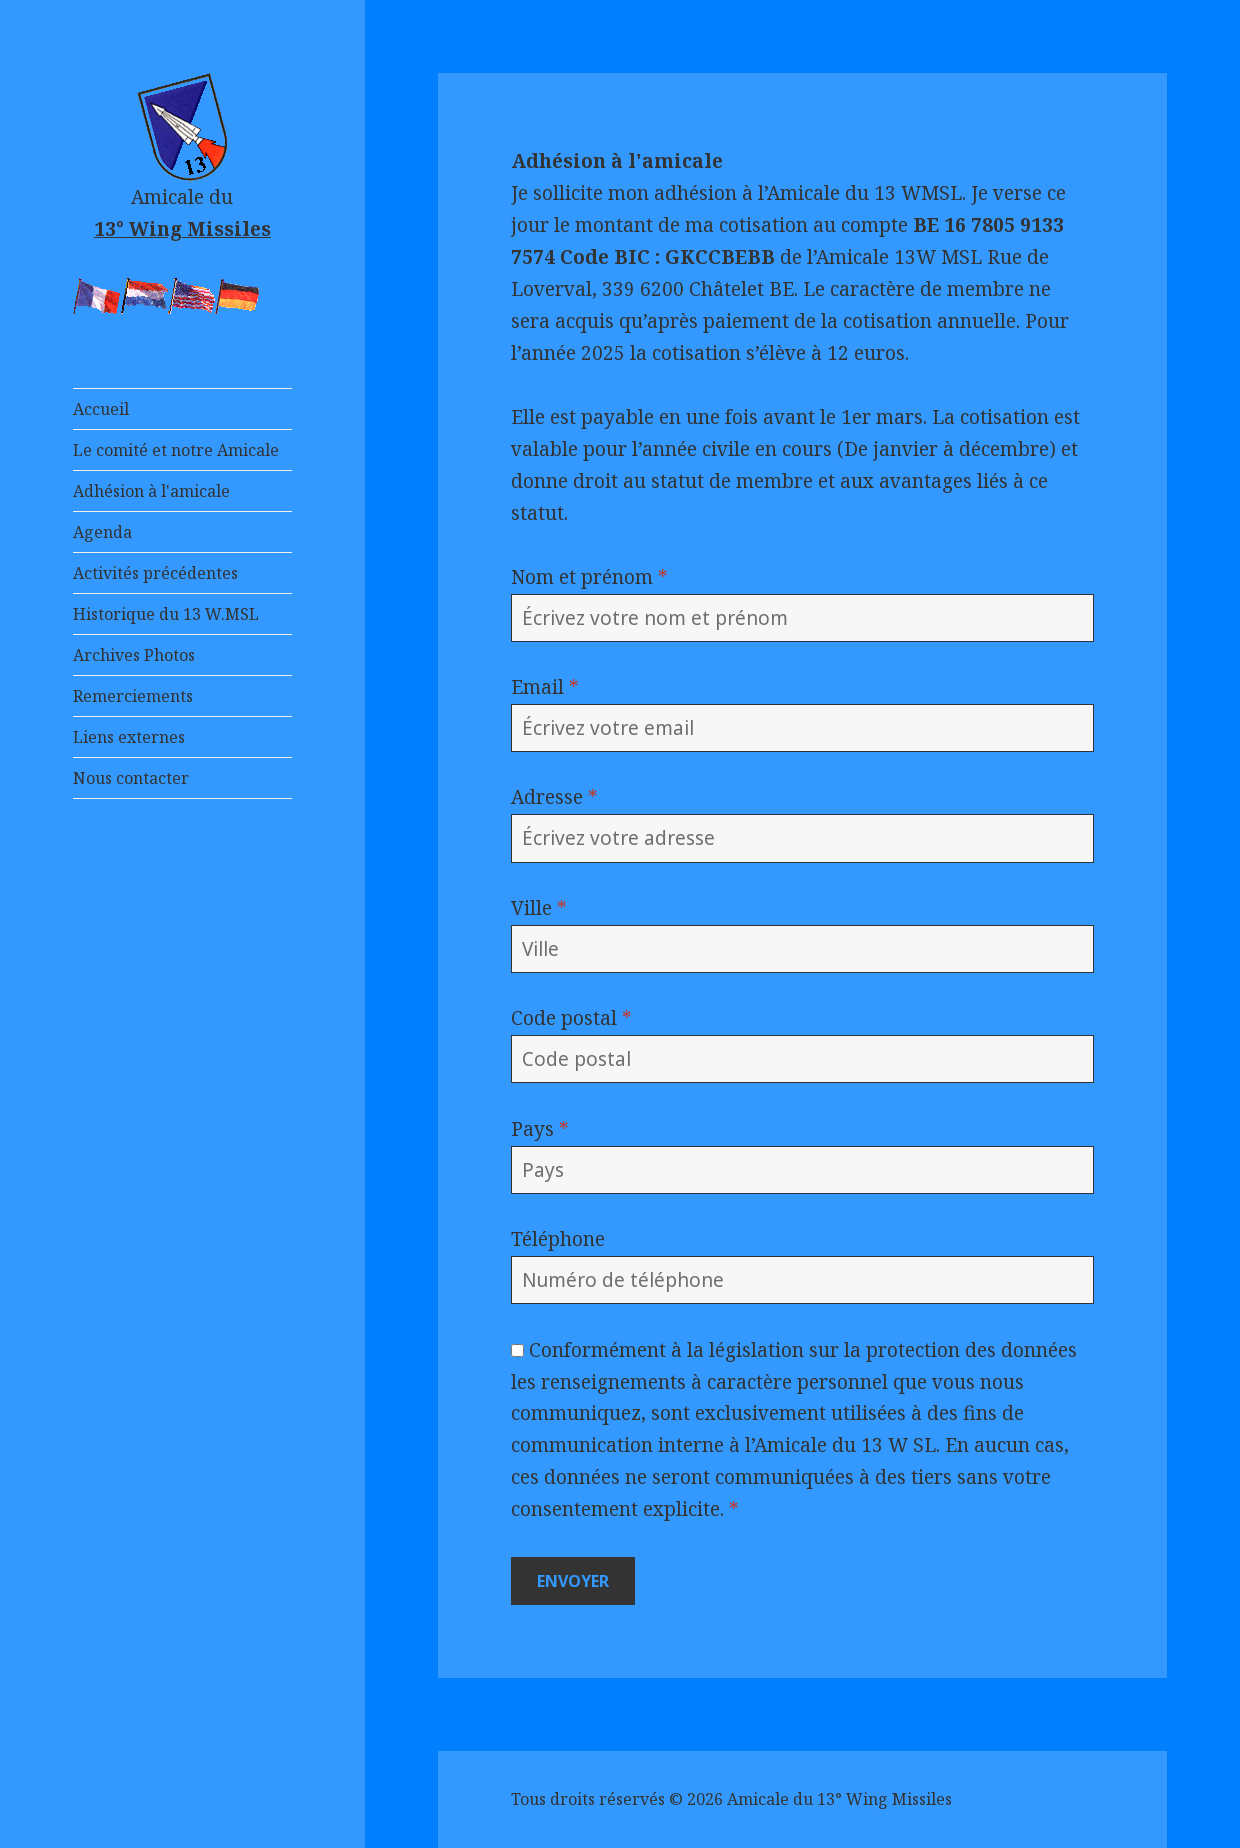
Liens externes (129, 737)
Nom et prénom (589, 577)
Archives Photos (134, 655)
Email (545, 687)
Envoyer (573, 1581)
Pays (540, 1129)
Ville (539, 908)
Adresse (554, 797)
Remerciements (133, 696)
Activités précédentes (155, 573)
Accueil (101, 409)
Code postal (571, 1018)
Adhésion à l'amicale (151, 491)
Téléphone (558, 1239)
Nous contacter (131, 778)
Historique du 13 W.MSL (166, 614)
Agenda (102, 532)
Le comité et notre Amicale (176, 450)
